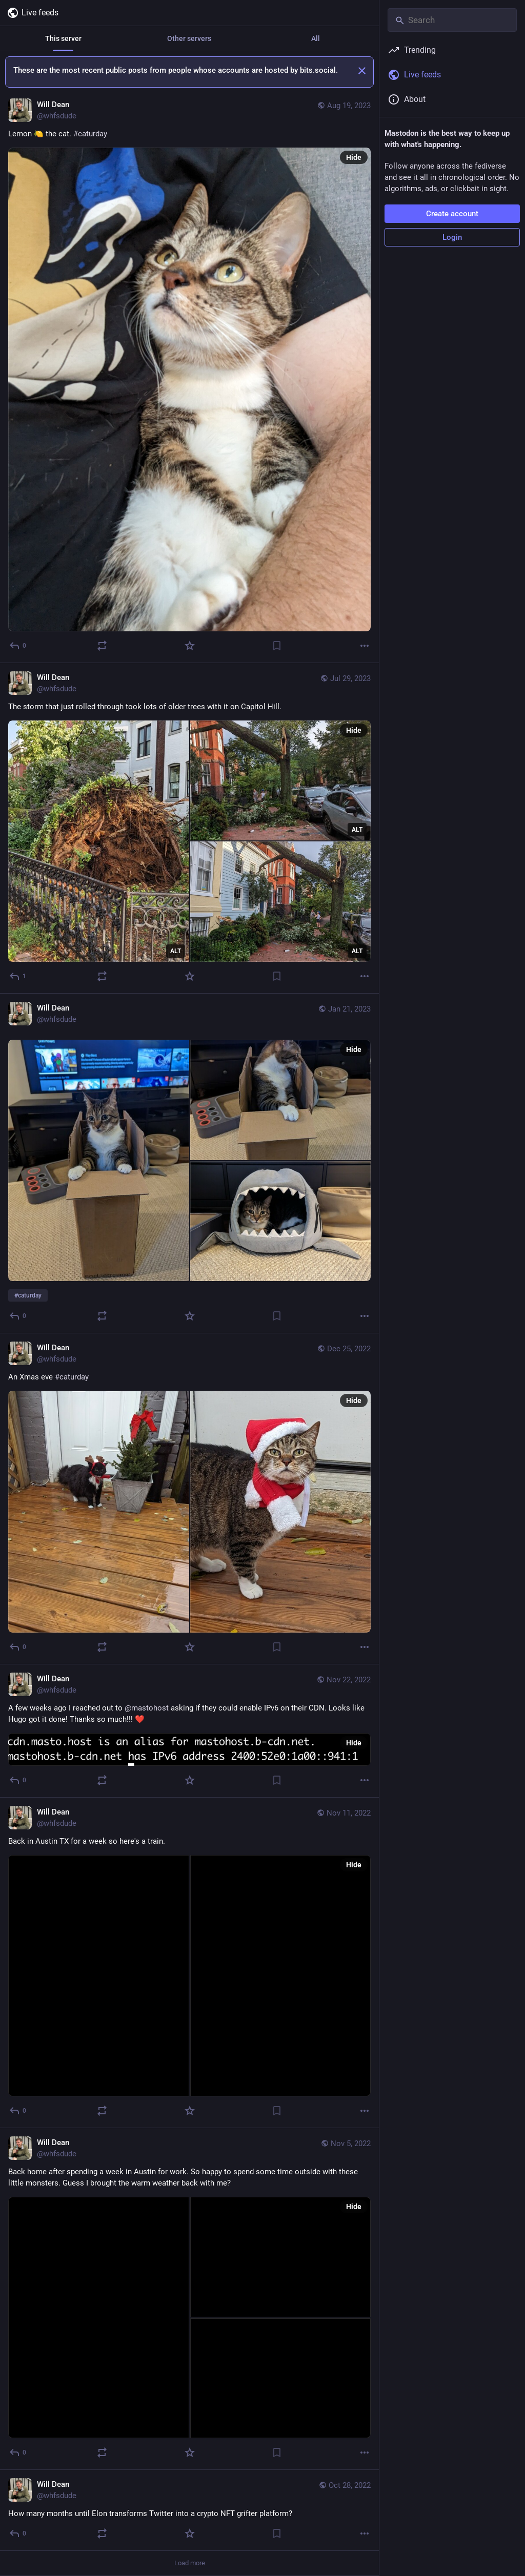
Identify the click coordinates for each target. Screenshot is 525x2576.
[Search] (452, 20)
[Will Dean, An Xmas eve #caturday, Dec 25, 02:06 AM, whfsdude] (189, 1498)
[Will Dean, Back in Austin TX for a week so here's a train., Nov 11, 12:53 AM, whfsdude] (189, 1963)
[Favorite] (190, 646)
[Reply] (18, 646)
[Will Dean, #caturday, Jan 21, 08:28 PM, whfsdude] (189, 1163)
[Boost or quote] (102, 646)
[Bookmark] (277, 646)
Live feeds (32, 13)
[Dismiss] (362, 71)
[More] (364, 646)
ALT (175, 951)
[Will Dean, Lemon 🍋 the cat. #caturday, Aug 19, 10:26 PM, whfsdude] (189, 376)
